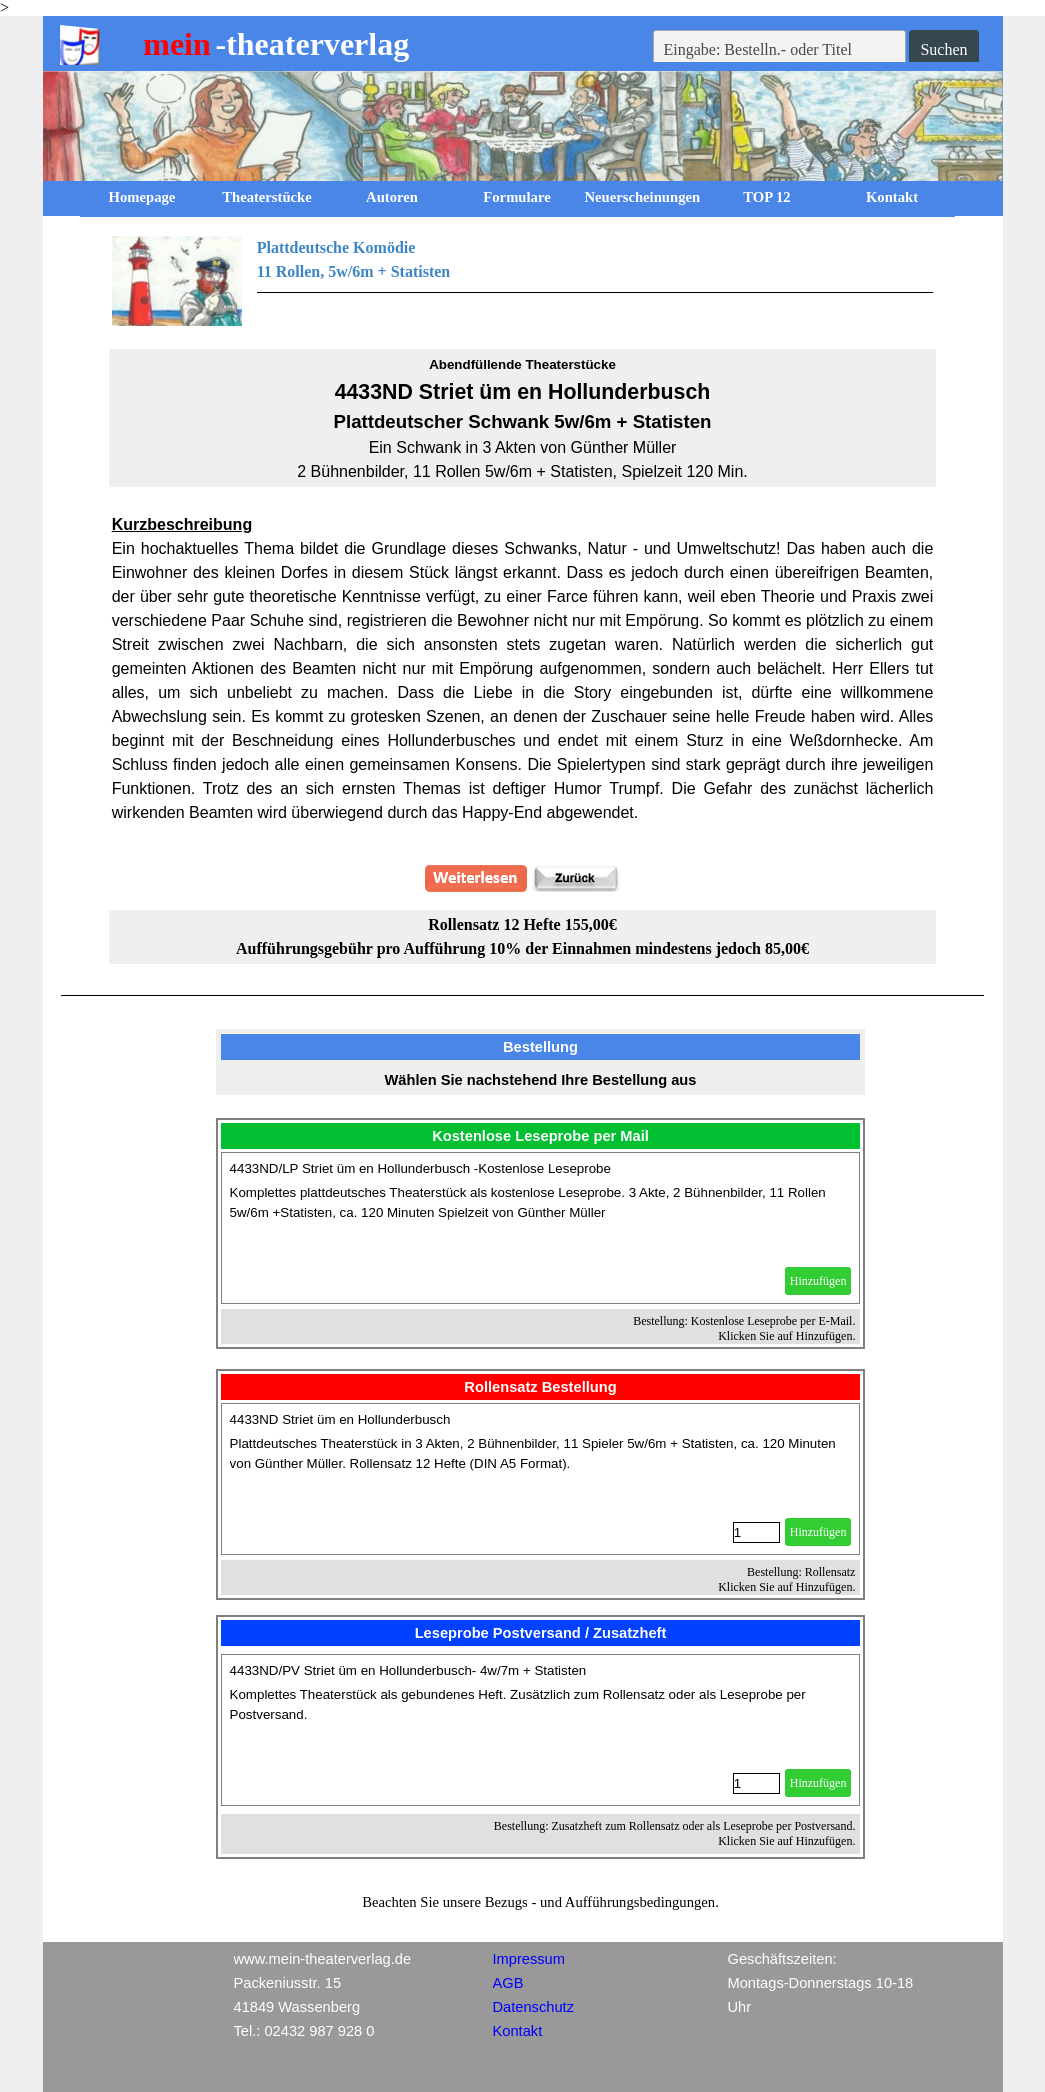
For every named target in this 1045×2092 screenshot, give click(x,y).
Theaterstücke (267, 197)
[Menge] (756, 1532)
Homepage (142, 197)
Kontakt (892, 197)
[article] (541, 1228)
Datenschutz (533, 2007)
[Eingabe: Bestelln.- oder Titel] (780, 50)
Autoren (392, 197)
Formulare (516, 197)
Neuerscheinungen (643, 197)
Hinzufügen (818, 1281)
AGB (508, 1983)
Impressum (529, 1959)
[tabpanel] (523, 281)
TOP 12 (766, 197)
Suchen (943, 49)
